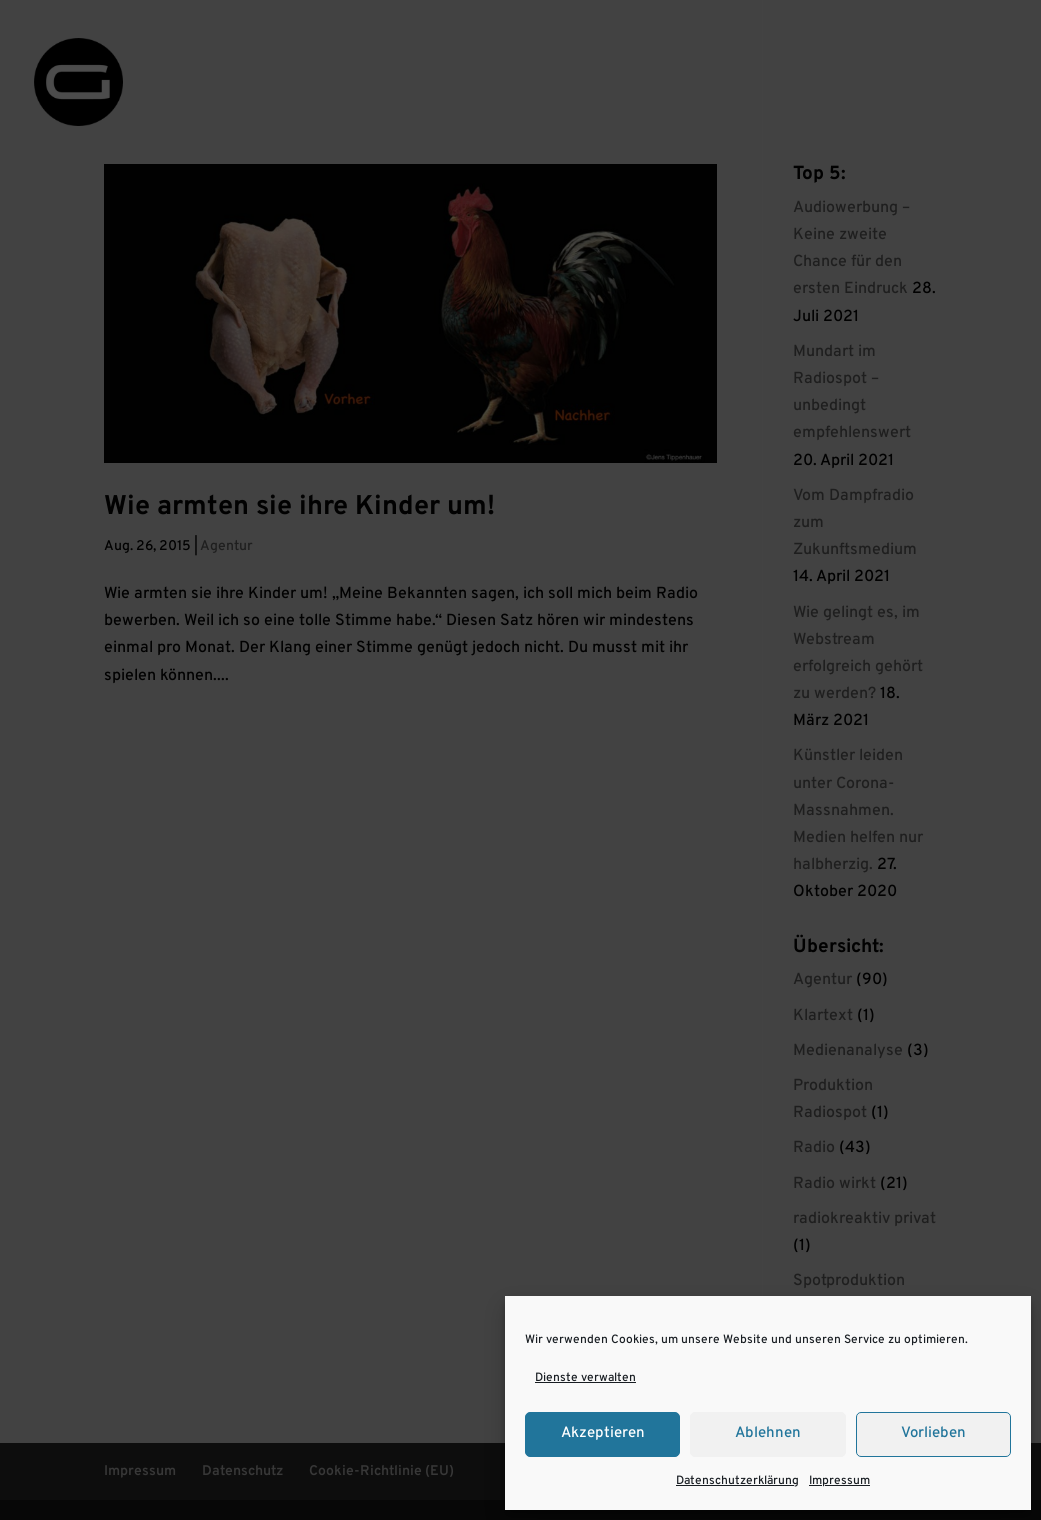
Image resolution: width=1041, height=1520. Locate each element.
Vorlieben (933, 1433)
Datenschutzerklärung (737, 1481)
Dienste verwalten (585, 1378)
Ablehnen (768, 1433)
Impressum (839, 1481)
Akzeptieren (603, 1433)
